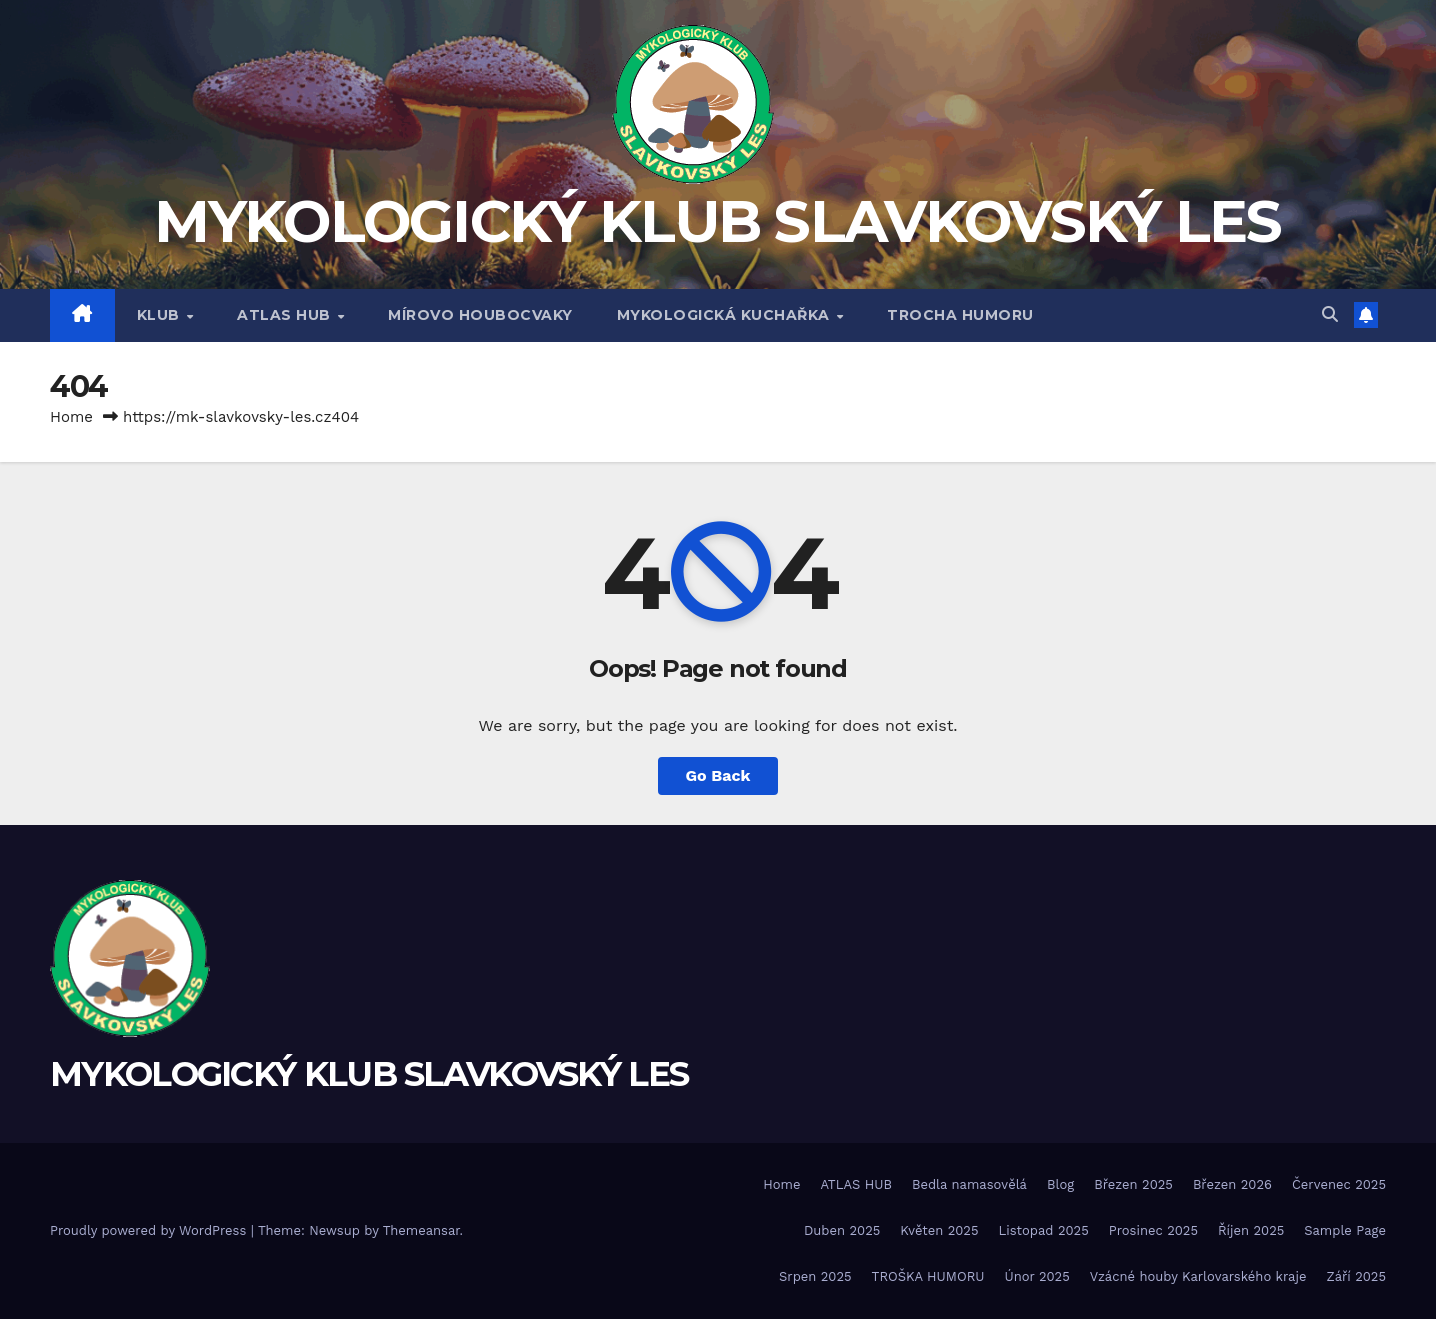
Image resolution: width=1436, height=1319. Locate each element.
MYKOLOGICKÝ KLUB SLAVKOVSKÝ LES (717, 221)
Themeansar (421, 1230)
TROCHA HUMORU (960, 315)
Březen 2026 (1232, 1184)
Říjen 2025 (1251, 1230)
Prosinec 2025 (1153, 1230)
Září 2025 (1356, 1276)
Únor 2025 (1037, 1276)
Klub (161, 315)
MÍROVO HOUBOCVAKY (480, 315)
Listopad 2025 (1044, 1230)
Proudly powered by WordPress (150, 1230)
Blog (1060, 1184)
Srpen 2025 (815, 1276)
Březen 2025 (1133, 1184)
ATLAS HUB (286, 315)
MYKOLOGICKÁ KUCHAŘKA (726, 315)
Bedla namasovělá (969, 1184)
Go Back (718, 775)
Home (71, 417)
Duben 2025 (842, 1230)
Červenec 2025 (1339, 1184)
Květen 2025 (939, 1230)
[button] (1330, 314)
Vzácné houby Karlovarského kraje (1198, 1276)
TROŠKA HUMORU (928, 1276)
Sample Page (1345, 1230)
